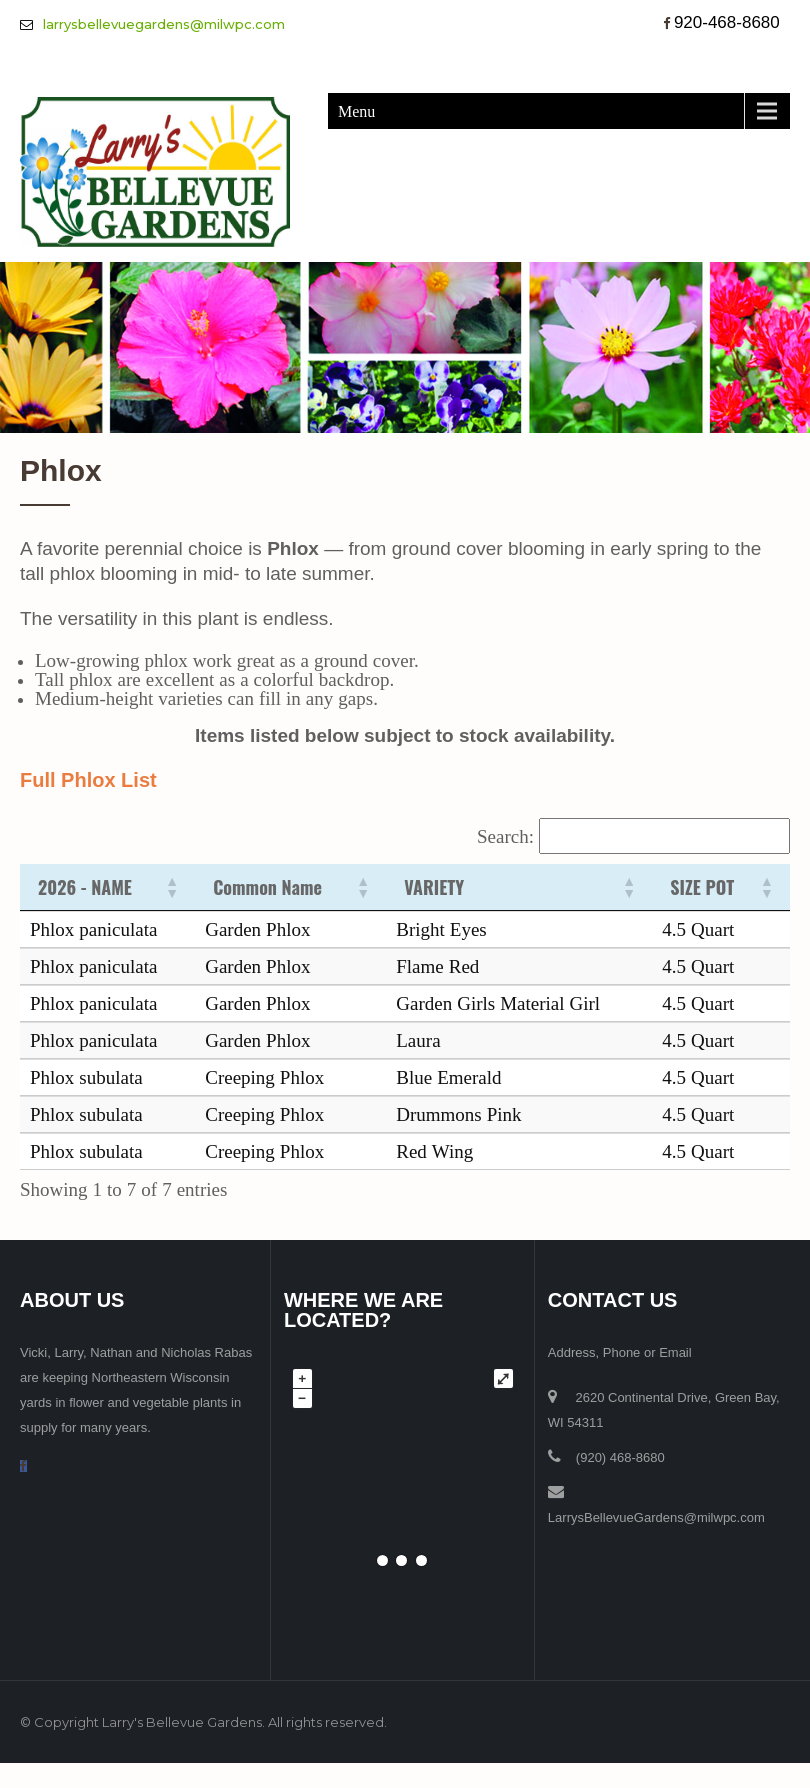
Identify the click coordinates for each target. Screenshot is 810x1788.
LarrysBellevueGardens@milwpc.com (656, 1517)
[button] (171, 887)
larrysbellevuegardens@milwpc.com (164, 24)
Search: (505, 836)
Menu (356, 111)
